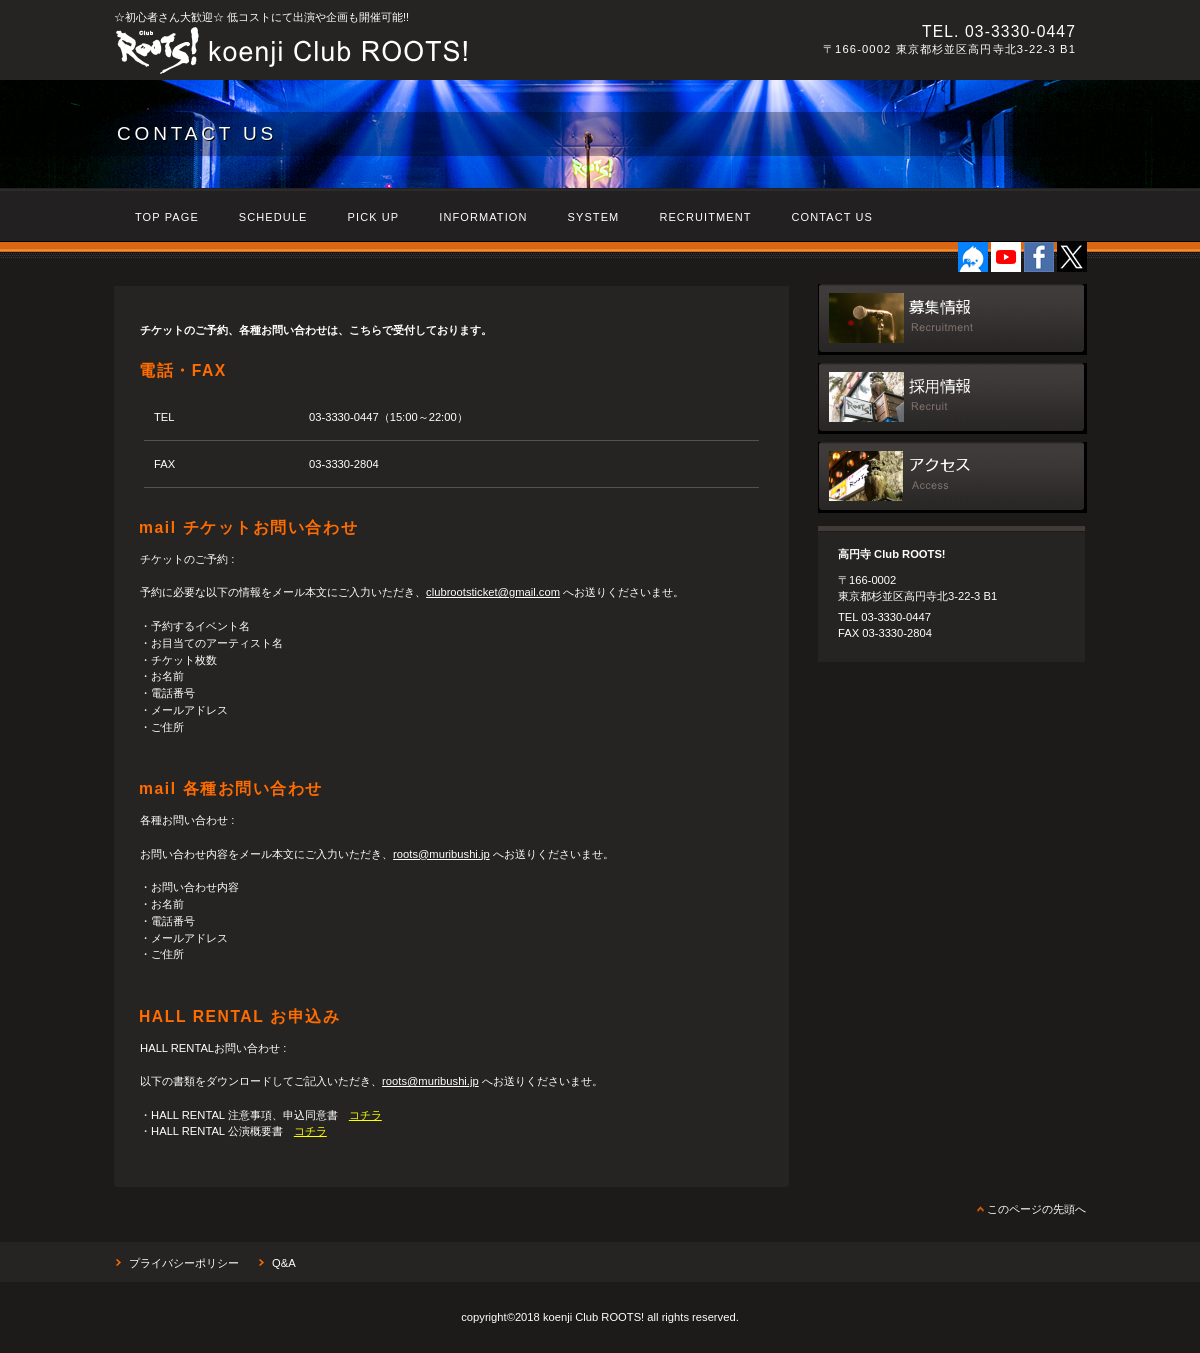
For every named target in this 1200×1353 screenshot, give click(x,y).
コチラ (365, 1115)
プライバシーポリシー (184, 1263)
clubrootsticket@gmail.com (493, 592)
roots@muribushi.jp (441, 854)
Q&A (284, 1263)
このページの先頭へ (1036, 1209)
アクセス (952, 477)
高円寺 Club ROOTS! (389, 51)
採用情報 (952, 398)
